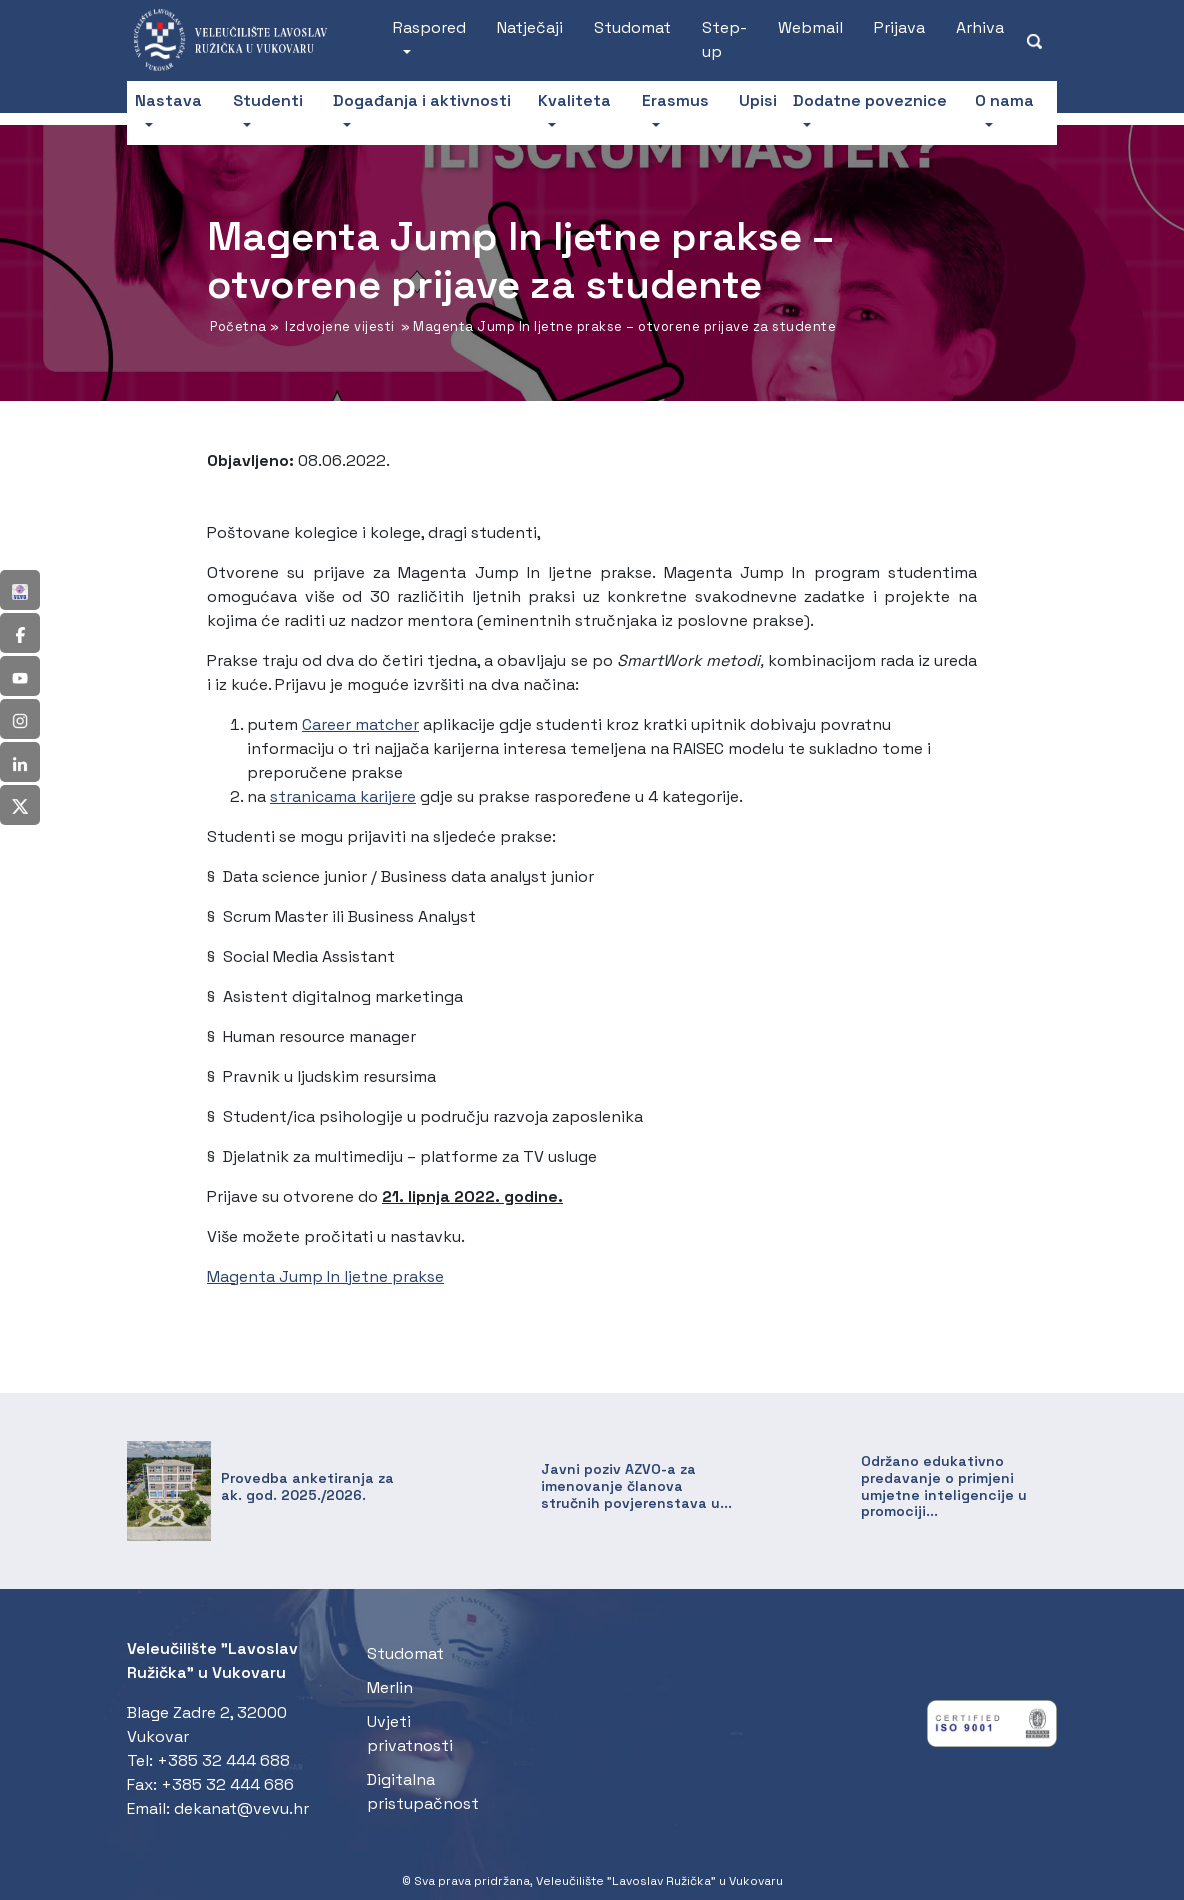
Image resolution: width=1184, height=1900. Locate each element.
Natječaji (530, 27)
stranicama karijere (343, 796)
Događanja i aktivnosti (422, 100)
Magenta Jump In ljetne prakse (325, 1276)
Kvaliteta (574, 100)
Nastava (168, 100)
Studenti (268, 100)
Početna (238, 326)
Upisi (758, 100)
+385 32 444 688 (223, 1760)
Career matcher (360, 724)
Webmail (810, 27)
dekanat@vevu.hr (241, 1808)
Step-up (724, 39)
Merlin (390, 1687)
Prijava (899, 27)
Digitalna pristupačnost (423, 1791)
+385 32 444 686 (227, 1784)
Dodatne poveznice (870, 100)
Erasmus (675, 100)
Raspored (429, 27)
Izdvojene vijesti (340, 326)
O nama (1004, 100)
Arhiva (980, 27)
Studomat (632, 27)
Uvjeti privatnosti (410, 1733)
